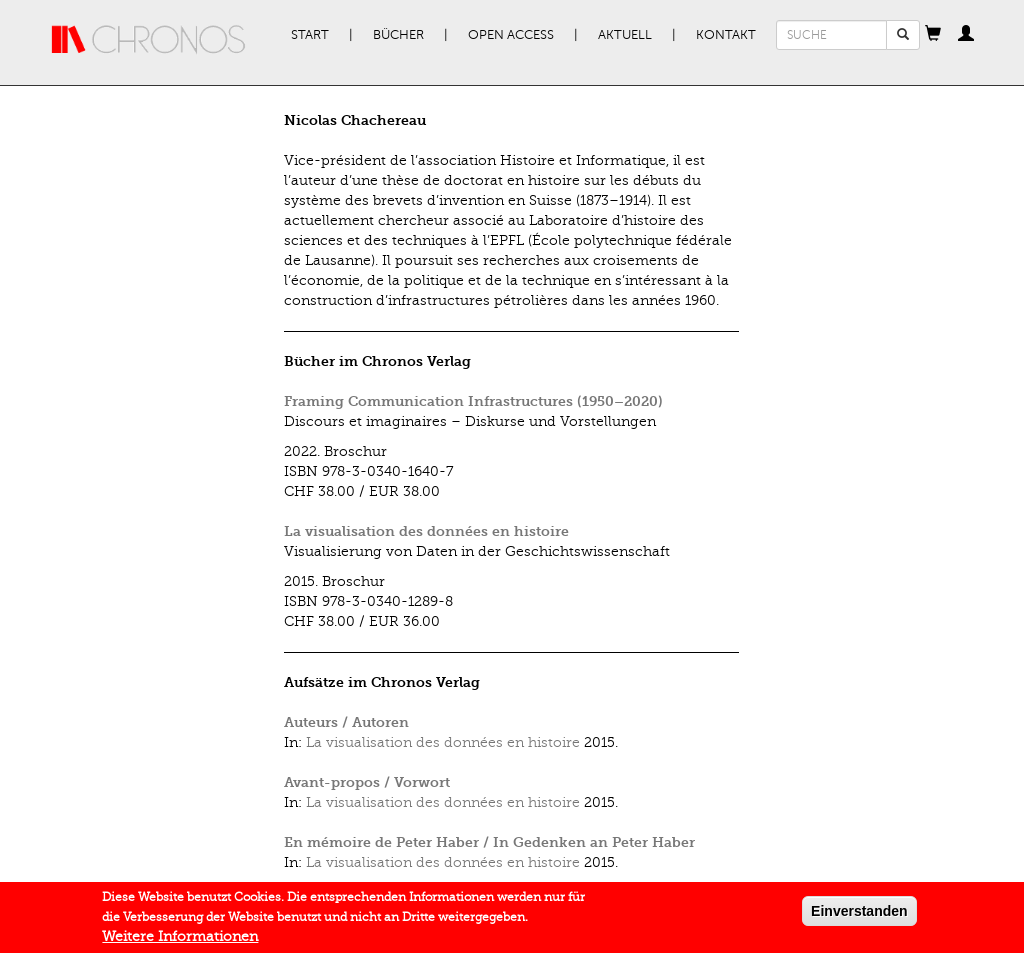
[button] (933, 35)
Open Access (511, 35)
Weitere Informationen (180, 937)
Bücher (398, 35)
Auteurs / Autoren (346, 722)
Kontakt (726, 35)
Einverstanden (859, 912)
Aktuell (625, 35)
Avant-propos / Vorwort (367, 782)
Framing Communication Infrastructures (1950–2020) (473, 401)
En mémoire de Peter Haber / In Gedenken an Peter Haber (489, 842)
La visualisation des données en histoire (426, 531)
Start (310, 35)
